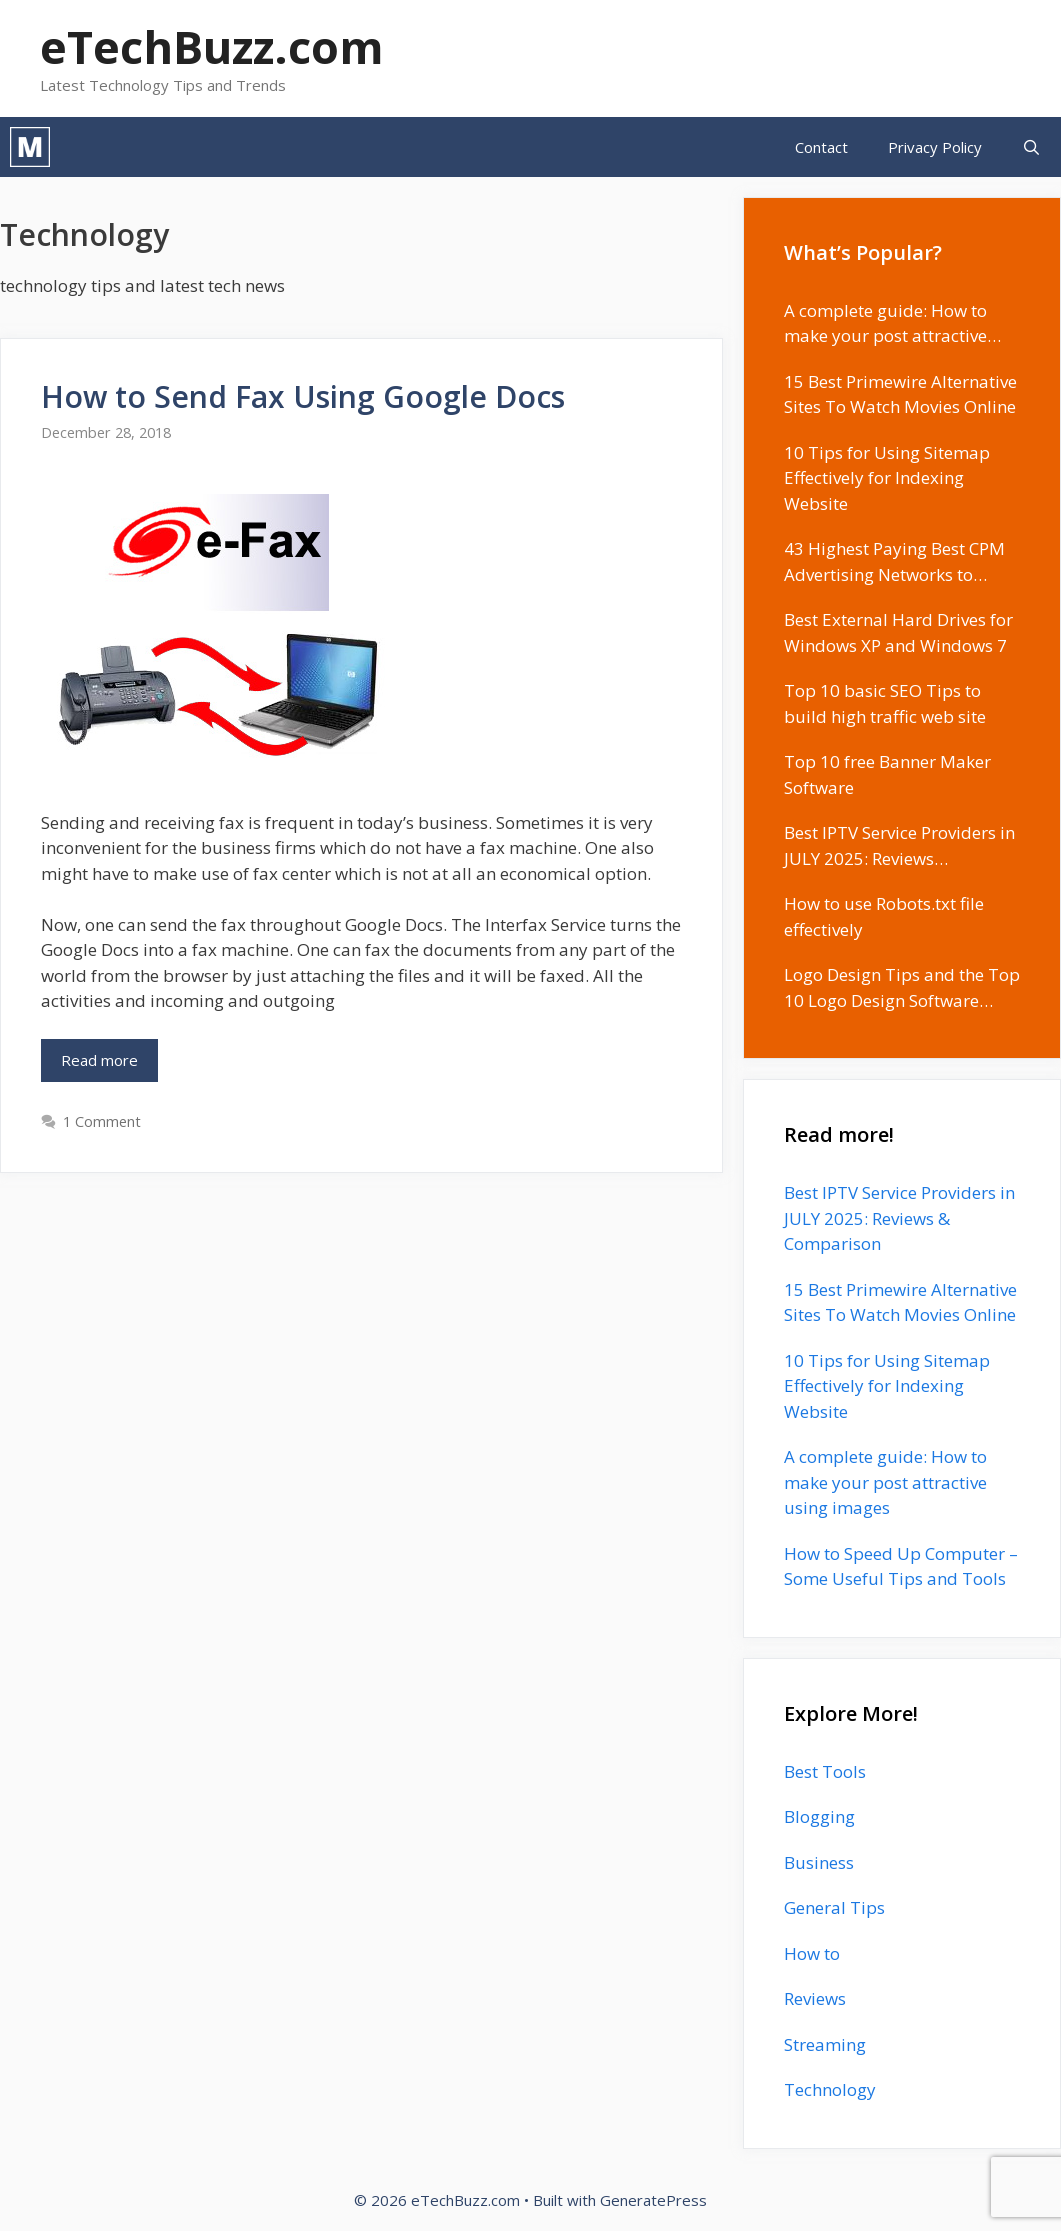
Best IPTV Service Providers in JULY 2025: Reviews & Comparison (899, 1218)
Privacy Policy (935, 147)
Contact (821, 147)
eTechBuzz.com (212, 46)
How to (812, 1953)
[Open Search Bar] (1031, 147)
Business (819, 1862)
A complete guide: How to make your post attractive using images (885, 1482)
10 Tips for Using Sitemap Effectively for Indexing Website (887, 1386)
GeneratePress (653, 2200)
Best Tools (825, 1771)
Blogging (819, 1816)
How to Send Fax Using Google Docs (303, 396)
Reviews (815, 1998)
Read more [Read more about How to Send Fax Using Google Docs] (99, 1060)
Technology (830, 2089)
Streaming (825, 2044)
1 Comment (102, 1121)
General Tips (834, 1907)
